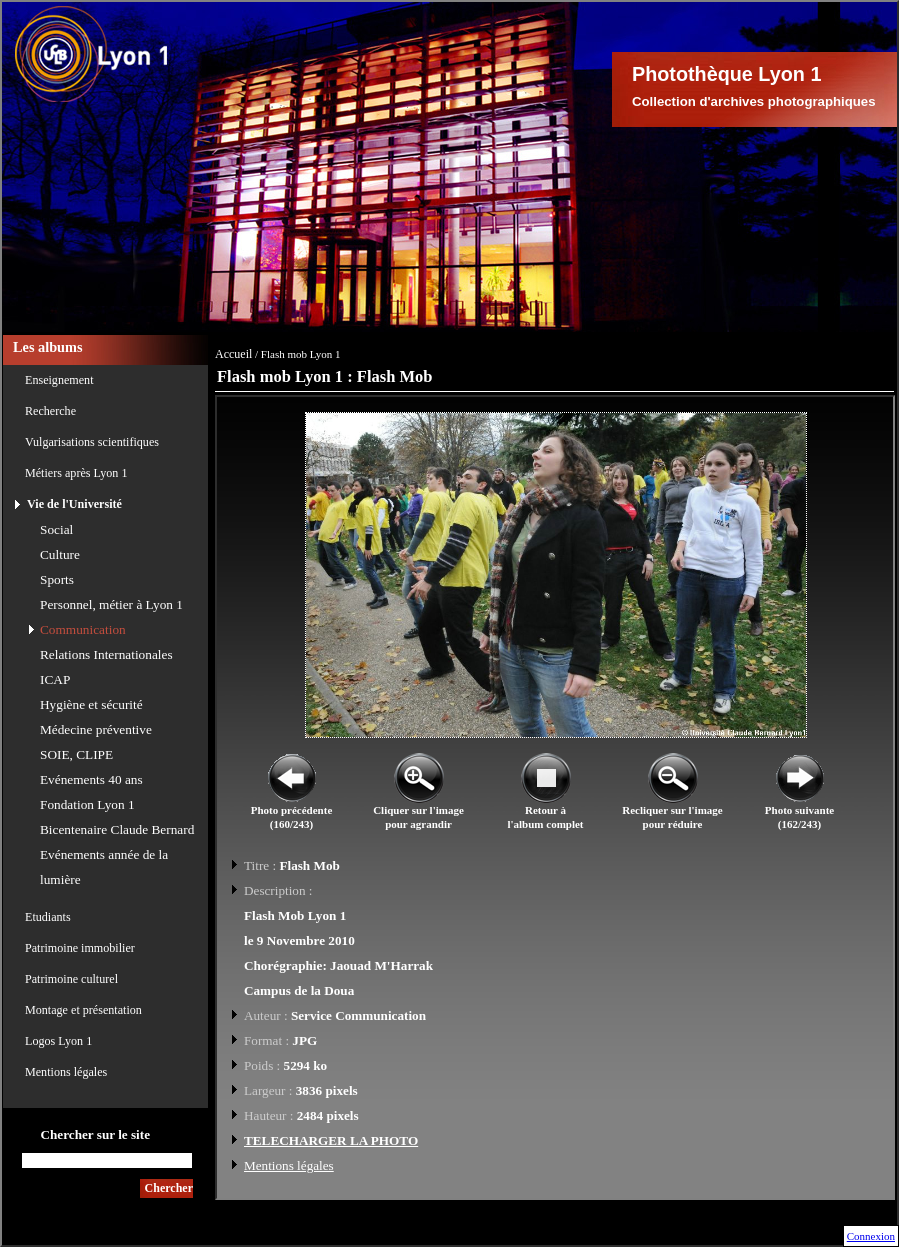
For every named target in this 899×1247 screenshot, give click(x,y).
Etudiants (48, 917)
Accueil (233, 354)
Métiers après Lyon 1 (76, 473)
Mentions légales (66, 1072)
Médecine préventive (96, 729)
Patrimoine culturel (71, 979)
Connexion (871, 1236)
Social (56, 529)
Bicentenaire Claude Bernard (117, 829)
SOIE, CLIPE (76, 754)
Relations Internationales (106, 654)
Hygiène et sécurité (91, 704)
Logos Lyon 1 (58, 1041)
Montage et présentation (83, 1010)
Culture (60, 554)
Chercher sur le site (95, 1134)
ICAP (55, 679)
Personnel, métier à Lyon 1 (111, 604)
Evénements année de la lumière (104, 867)
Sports (57, 579)
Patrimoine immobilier (80, 948)
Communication (83, 629)
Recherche (50, 411)
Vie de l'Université (74, 504)
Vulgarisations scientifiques (92, 442)
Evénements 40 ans (91, 779)
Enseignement (59, 380)
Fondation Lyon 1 (87, 804)
